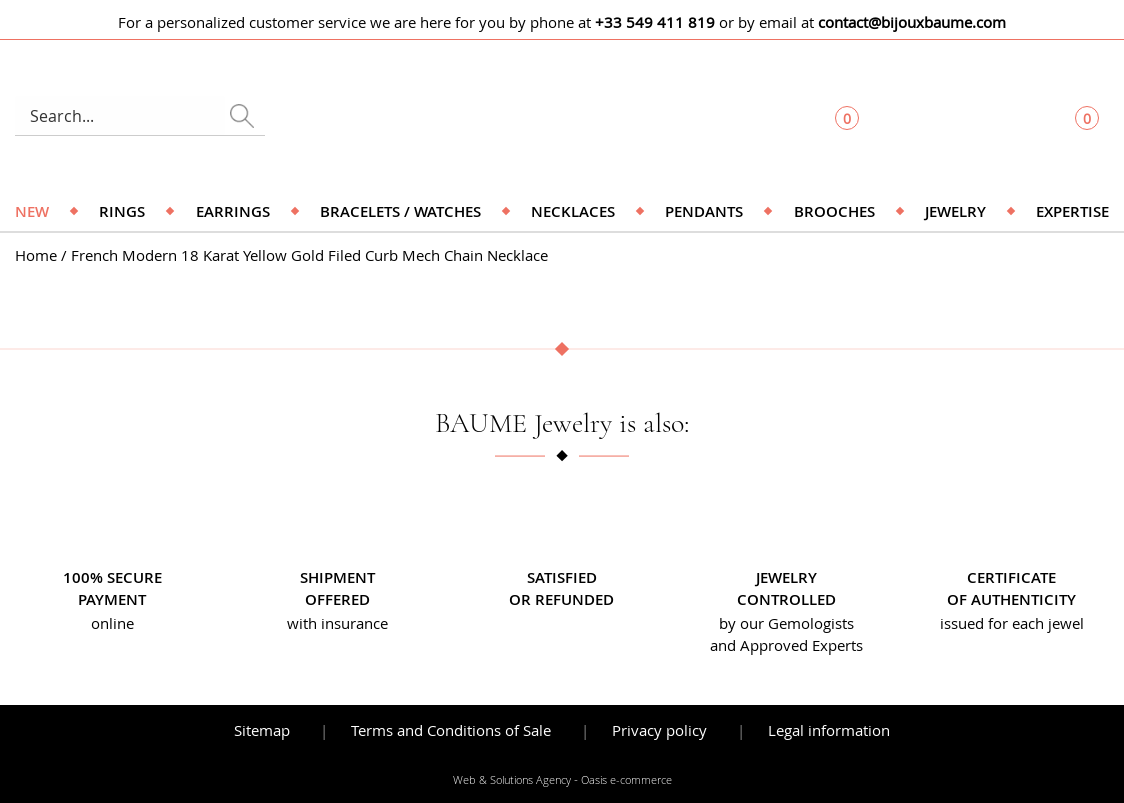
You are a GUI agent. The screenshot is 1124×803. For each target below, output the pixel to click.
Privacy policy (659, 730)
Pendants (704, 211)
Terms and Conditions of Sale (451, 730)
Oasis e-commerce (626, 780)
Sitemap (262, 730)
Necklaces (573, 211)
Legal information (829, 730)
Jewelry (955, 211)
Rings (122, 211)
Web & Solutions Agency (512, 780)
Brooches (834, 211)
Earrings (233, 211)
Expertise (1072, 211)
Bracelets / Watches (400, 211)
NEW (32, 211)
